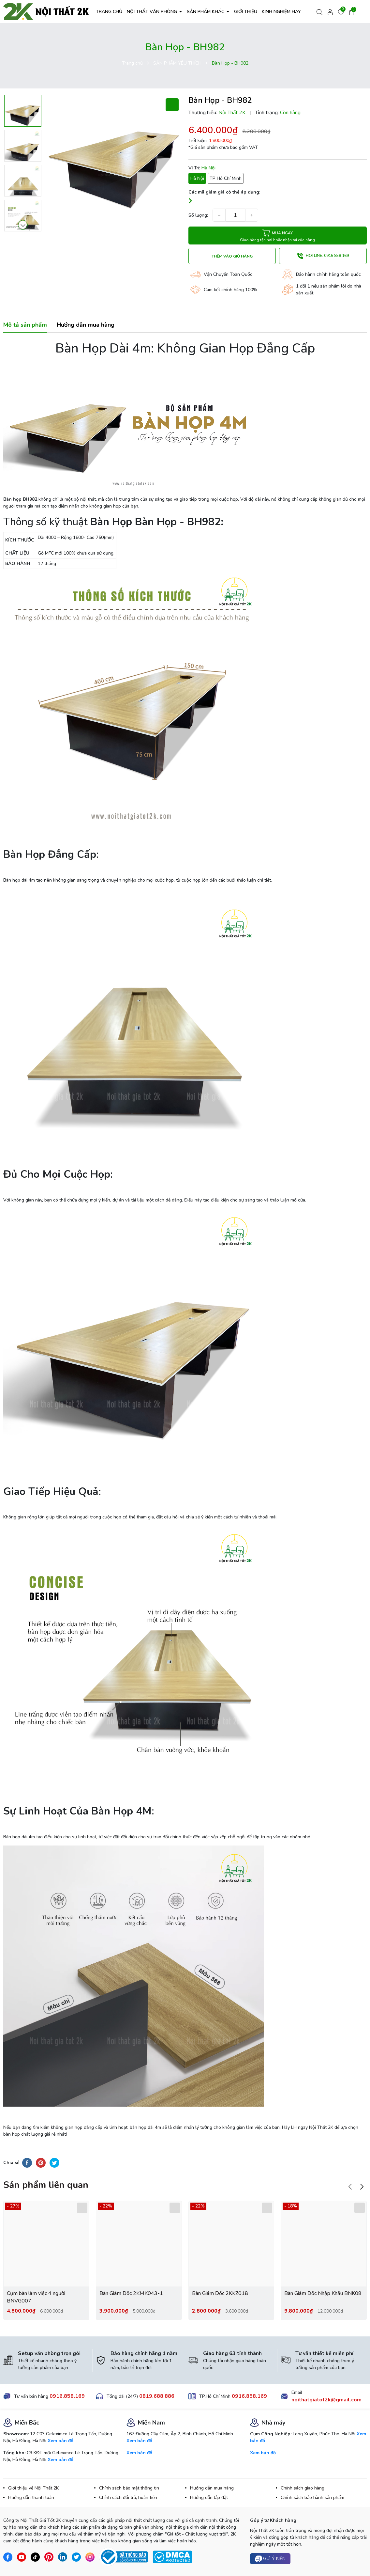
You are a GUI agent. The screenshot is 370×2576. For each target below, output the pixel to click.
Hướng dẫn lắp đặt (209, 2497)
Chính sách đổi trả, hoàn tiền (128, 2497)
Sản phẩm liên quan (45, 2185)
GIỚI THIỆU (245, 11)
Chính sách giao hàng (302, 2488)
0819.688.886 (156, 2396)
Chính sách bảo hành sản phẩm (312, 2497)
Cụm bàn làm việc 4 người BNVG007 (36, 2297)
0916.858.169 (67, 2396)
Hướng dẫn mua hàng (212, 2488)
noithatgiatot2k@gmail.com (326, 2399)
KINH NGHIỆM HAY (281, 11)
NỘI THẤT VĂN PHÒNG (152, 11)
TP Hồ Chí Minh (226, 178)
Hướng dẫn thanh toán (31, 2497)
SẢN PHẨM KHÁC (206, 11)
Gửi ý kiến (270, 2558)
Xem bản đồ (60, 2441)
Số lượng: (198, 215)
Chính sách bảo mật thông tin (129, 2488)
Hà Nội (197, 178)
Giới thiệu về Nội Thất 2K (33, 2488)
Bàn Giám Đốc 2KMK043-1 (131, 2293)
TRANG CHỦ (109, 11)
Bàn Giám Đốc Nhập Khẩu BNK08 (323, 2293)
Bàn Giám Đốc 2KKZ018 (220, 2293)
